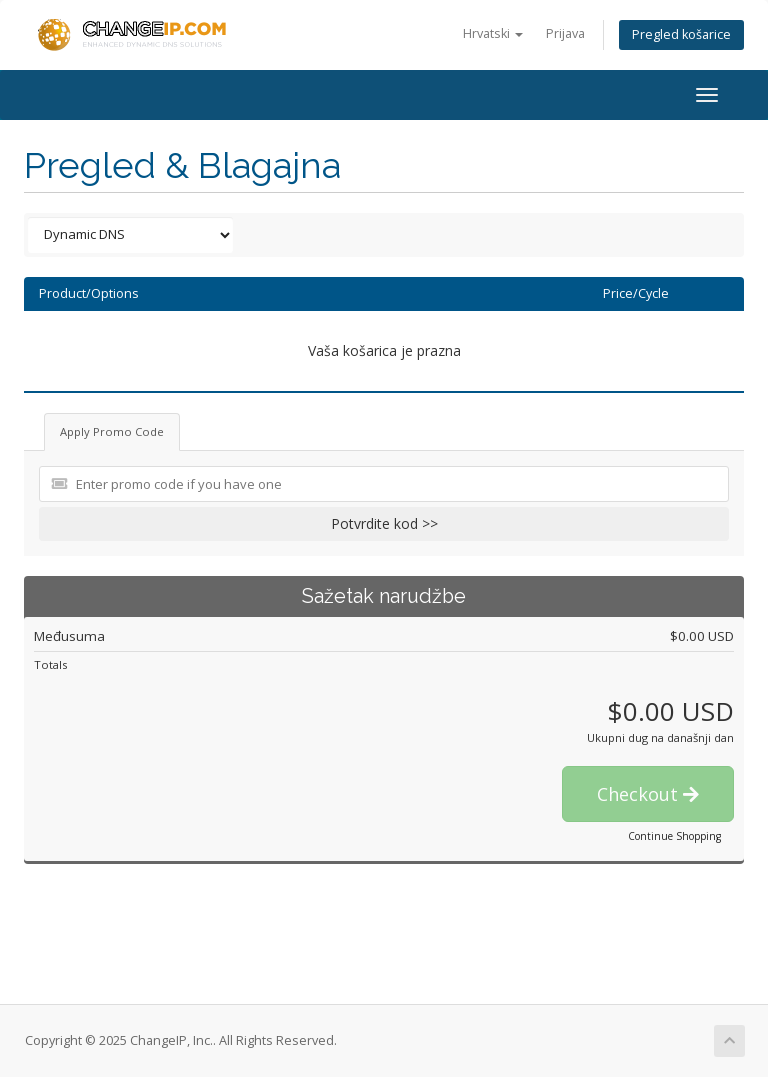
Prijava (565, 33)
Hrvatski (493, 33)
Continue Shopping (674, 836)
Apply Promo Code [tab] (112, 431)
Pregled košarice (681, 34)
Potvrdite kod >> (384, 523)
